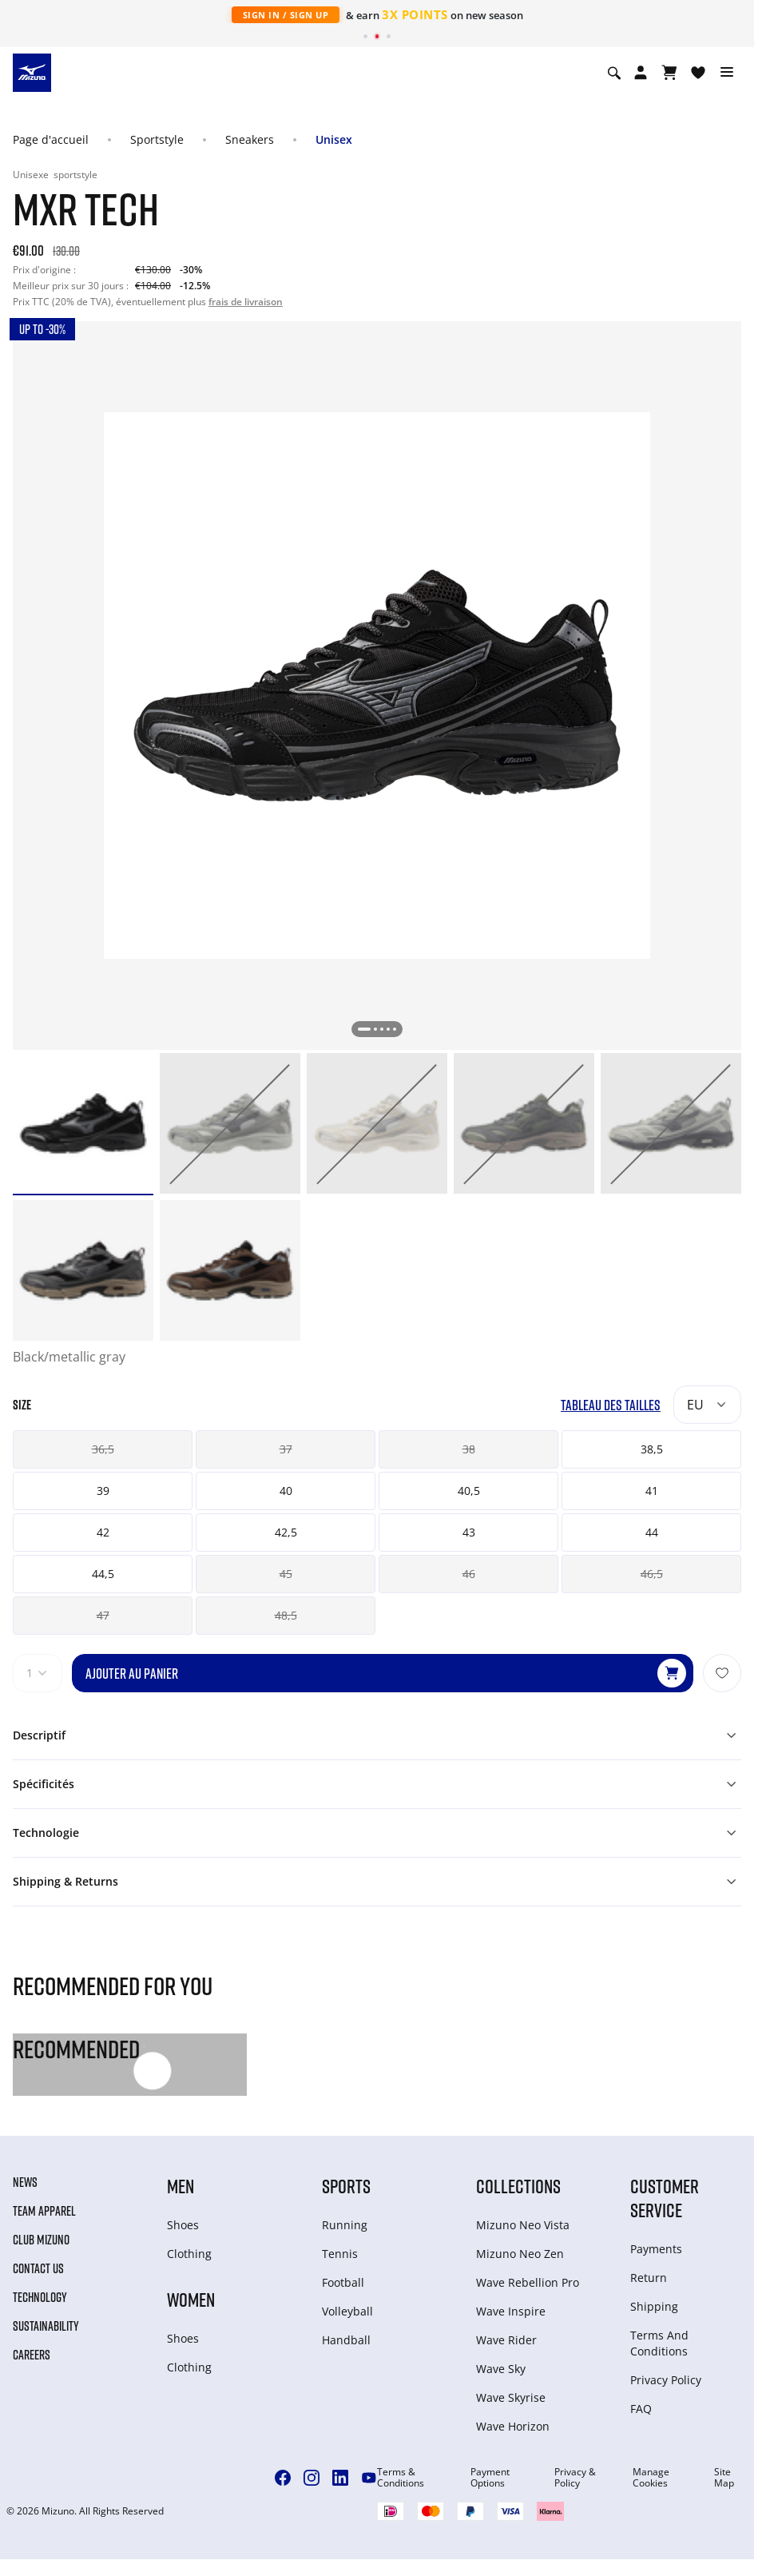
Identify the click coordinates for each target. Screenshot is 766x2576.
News (25, 2182)
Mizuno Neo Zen (520, 2253)
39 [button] (103, 1490)
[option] (83, 1123)
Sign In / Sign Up (286, 15)
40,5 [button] (469, 1490)
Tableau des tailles (611, 1405)
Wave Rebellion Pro (527, 2282)
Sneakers (249, 139)
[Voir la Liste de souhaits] (698, 73)
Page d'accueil (51, 139)
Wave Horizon (513, 2426)
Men (180, 2185)
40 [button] (286, 1490)
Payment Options (490, 2478)
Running (344, 2224)
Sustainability (46, 2326)
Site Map (724, 2478)
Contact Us (38, 2268)
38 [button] (468, 1449)
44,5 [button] (103, 1573)
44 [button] (651, 1532)
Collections (518, 2185)
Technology (40, 2297)
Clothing (189, 2253)
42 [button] (103, 1532)
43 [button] (468, 1532)
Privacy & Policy (575, 2478)
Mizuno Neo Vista (523, 2224)
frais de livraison (245, 301)
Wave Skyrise (511, 2397)
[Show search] (614, 73)
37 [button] (286, 1449)
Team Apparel (44, 2211)
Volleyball (347, 2311)
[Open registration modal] (640, 73)
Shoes (183, 2224)
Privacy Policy (665, 2379)
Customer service (664, 2197)
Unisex (334, 139)
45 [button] (286, 1573)
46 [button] (468, 1573)
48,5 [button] (286, 1615)
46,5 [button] (652, 1573)
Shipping (654, 2306)
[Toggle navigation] (726, 72)
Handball (346, 2339)
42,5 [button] (286, 1532)
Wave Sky (501, 2368)
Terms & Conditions (400, 2478)
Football (343, 2282)
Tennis (340, 2253)
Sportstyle (157, 139)
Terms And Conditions (659, 2343)
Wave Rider (506, 2339)
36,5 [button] (103, 1449)
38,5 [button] (652, 1449)
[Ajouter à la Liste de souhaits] (722, 1673)
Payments (656, 2248)
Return (648, 2277)
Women (191, 2299)
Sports (346, 2185)
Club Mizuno (41, 2240)
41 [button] (651, 1490)
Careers (31, 2355)
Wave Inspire (511, 2311)
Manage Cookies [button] (651, 2478)
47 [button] (103, 1615)
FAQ (641, 2408)
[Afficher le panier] (669, 73)
